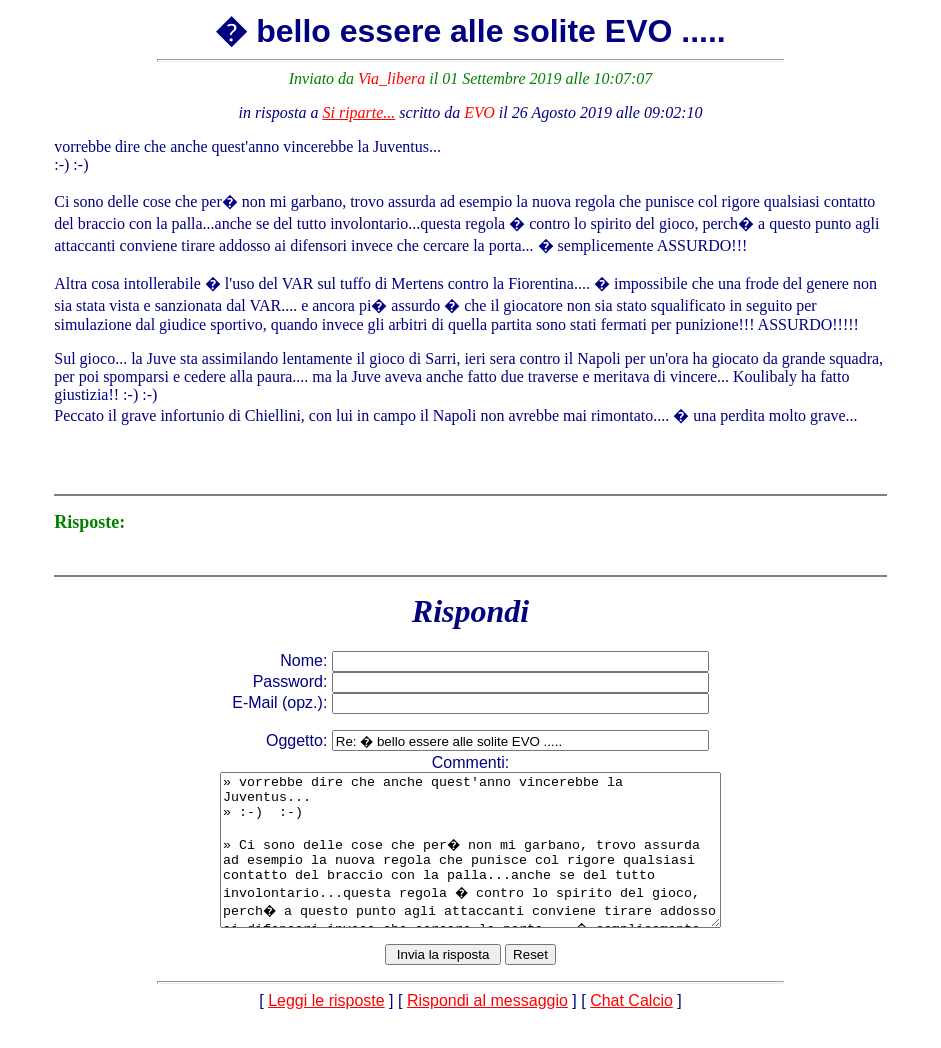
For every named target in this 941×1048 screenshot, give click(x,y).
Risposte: (89, 522)
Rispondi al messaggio (487, 1030)
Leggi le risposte (326, 1030)
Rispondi (470, 611)
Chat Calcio (631, 1030)
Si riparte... (358, 112)
